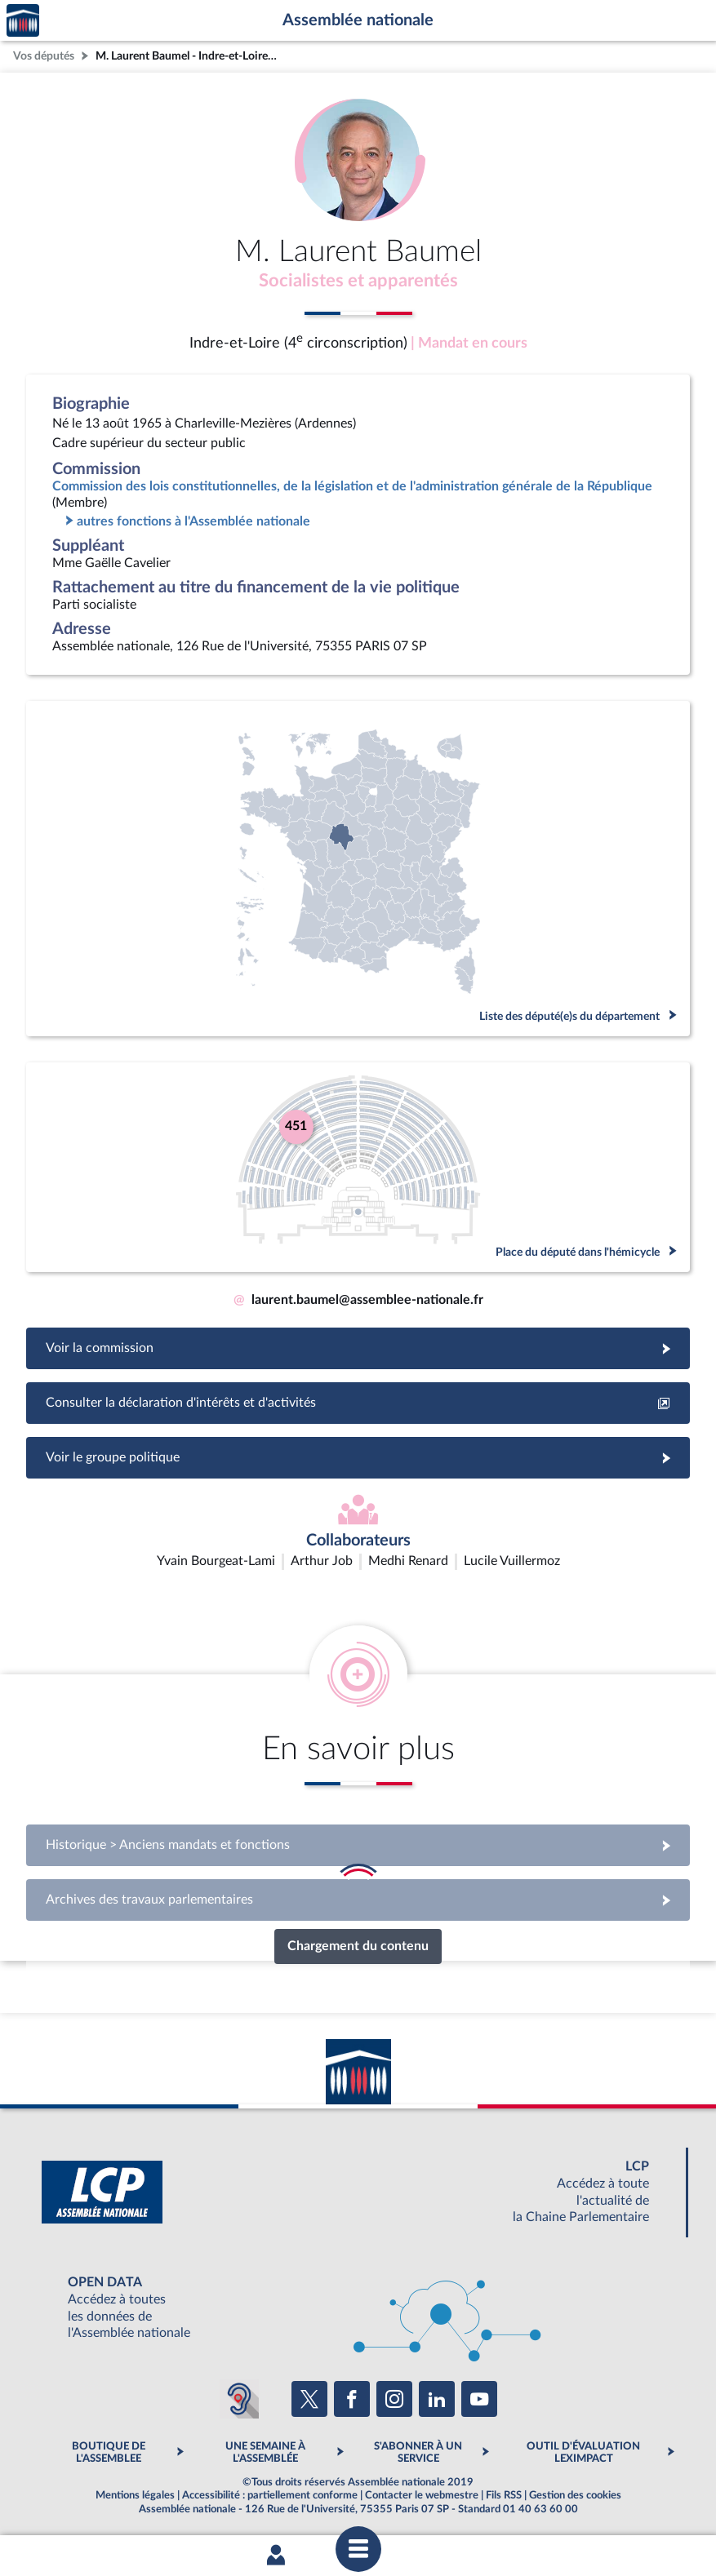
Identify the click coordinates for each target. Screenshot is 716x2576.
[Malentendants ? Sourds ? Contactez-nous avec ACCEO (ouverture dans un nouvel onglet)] (239, 2400)
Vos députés (43, 56)
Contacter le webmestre (421, 2497)
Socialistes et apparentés (358, 281)
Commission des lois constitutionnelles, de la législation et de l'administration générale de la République (352, 487)
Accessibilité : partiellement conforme (270, 2497)
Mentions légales (135, 2497)
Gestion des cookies (575, 2497)
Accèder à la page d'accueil (23, 21)
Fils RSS (504, 2497)
